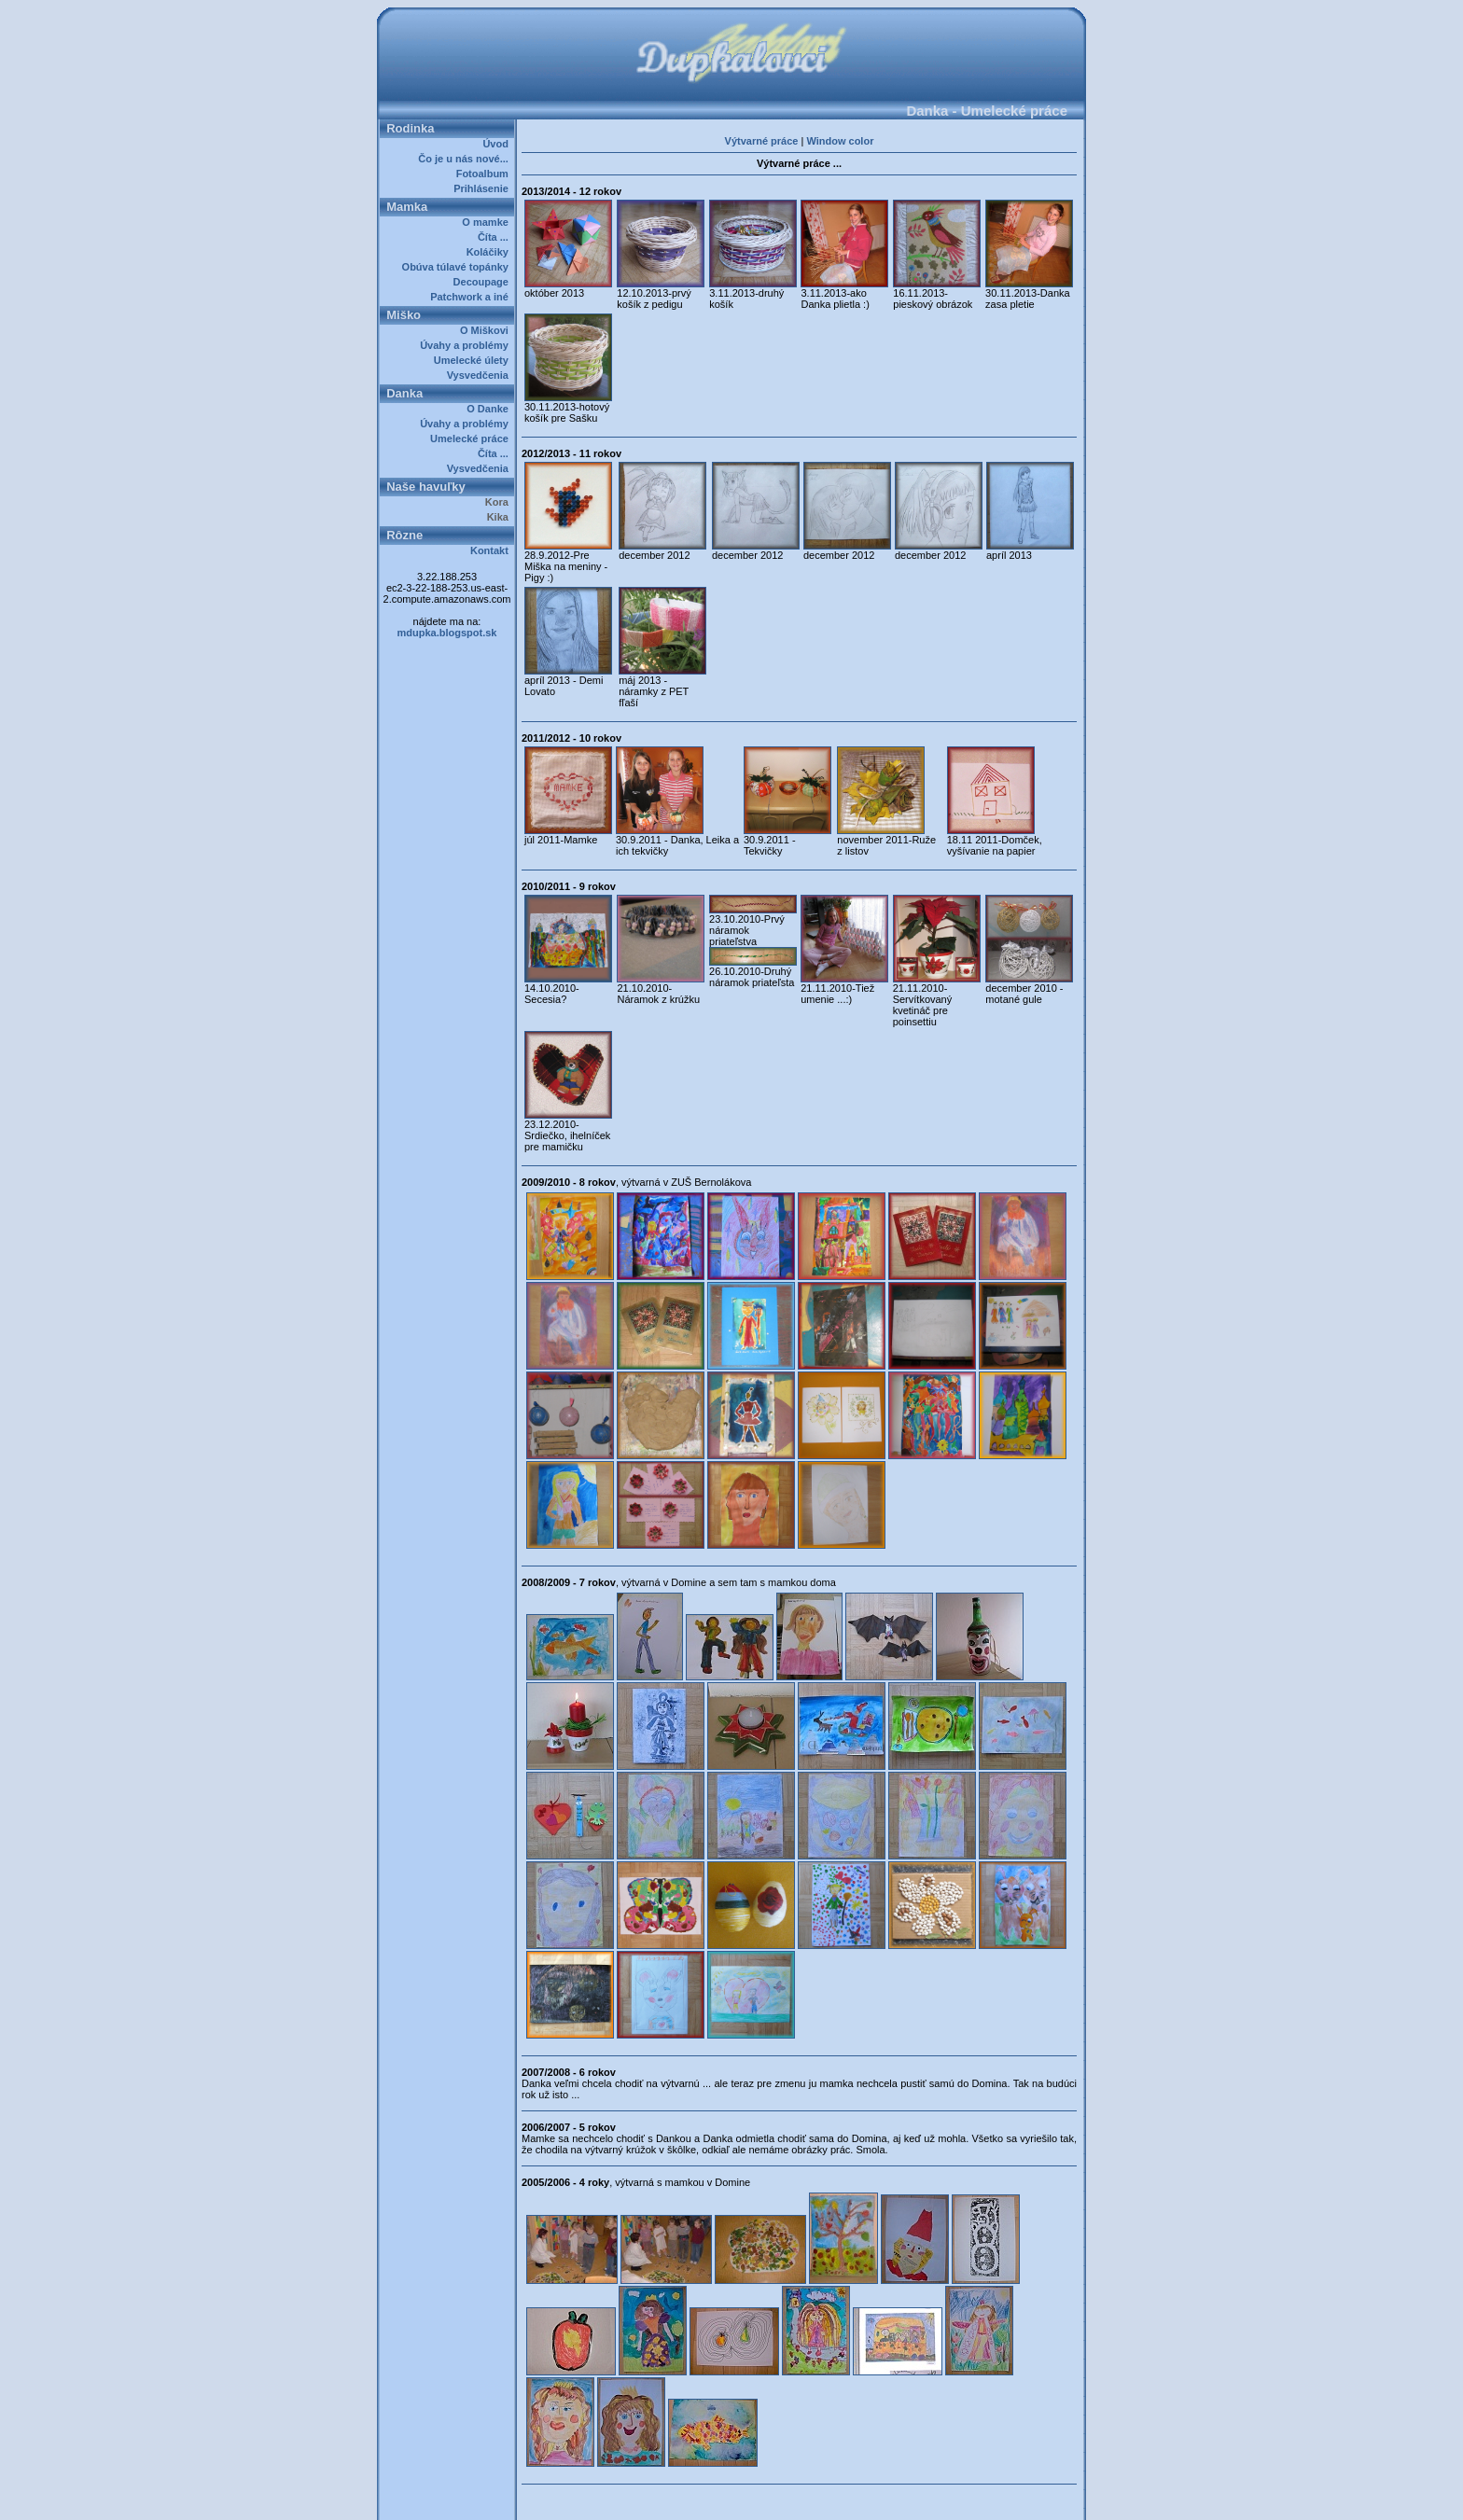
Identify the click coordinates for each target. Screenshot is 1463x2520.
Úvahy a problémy (467, 345)
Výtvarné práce (762, 140)
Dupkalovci (762, 2499)
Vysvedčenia (480, 375)
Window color (839, 140)
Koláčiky (490, 252)
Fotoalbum (485, 173)
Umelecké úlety (474, 360)
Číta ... (496, 237)
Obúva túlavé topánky (458, 266)
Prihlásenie (483, 188)
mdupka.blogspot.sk (447, 632)
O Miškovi (487, 330)
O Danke (490, 408)
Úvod (498, 143)
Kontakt (492, 550)
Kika (500, 516)
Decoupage (483, 281)
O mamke (488, 222)
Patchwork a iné (472, 296)
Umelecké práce (472, 438)
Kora (499, 502)
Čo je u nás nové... (466, 158)
